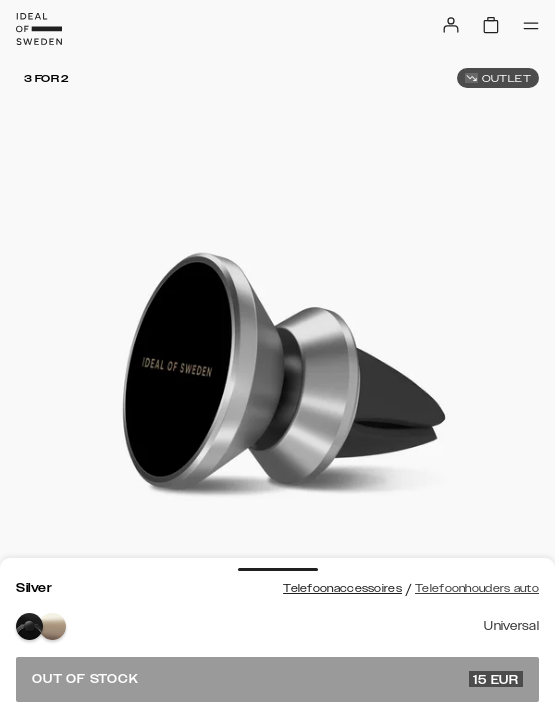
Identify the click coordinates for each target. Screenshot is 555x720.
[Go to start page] (39, 29)
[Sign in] (451, 25)
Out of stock (277, 679)
